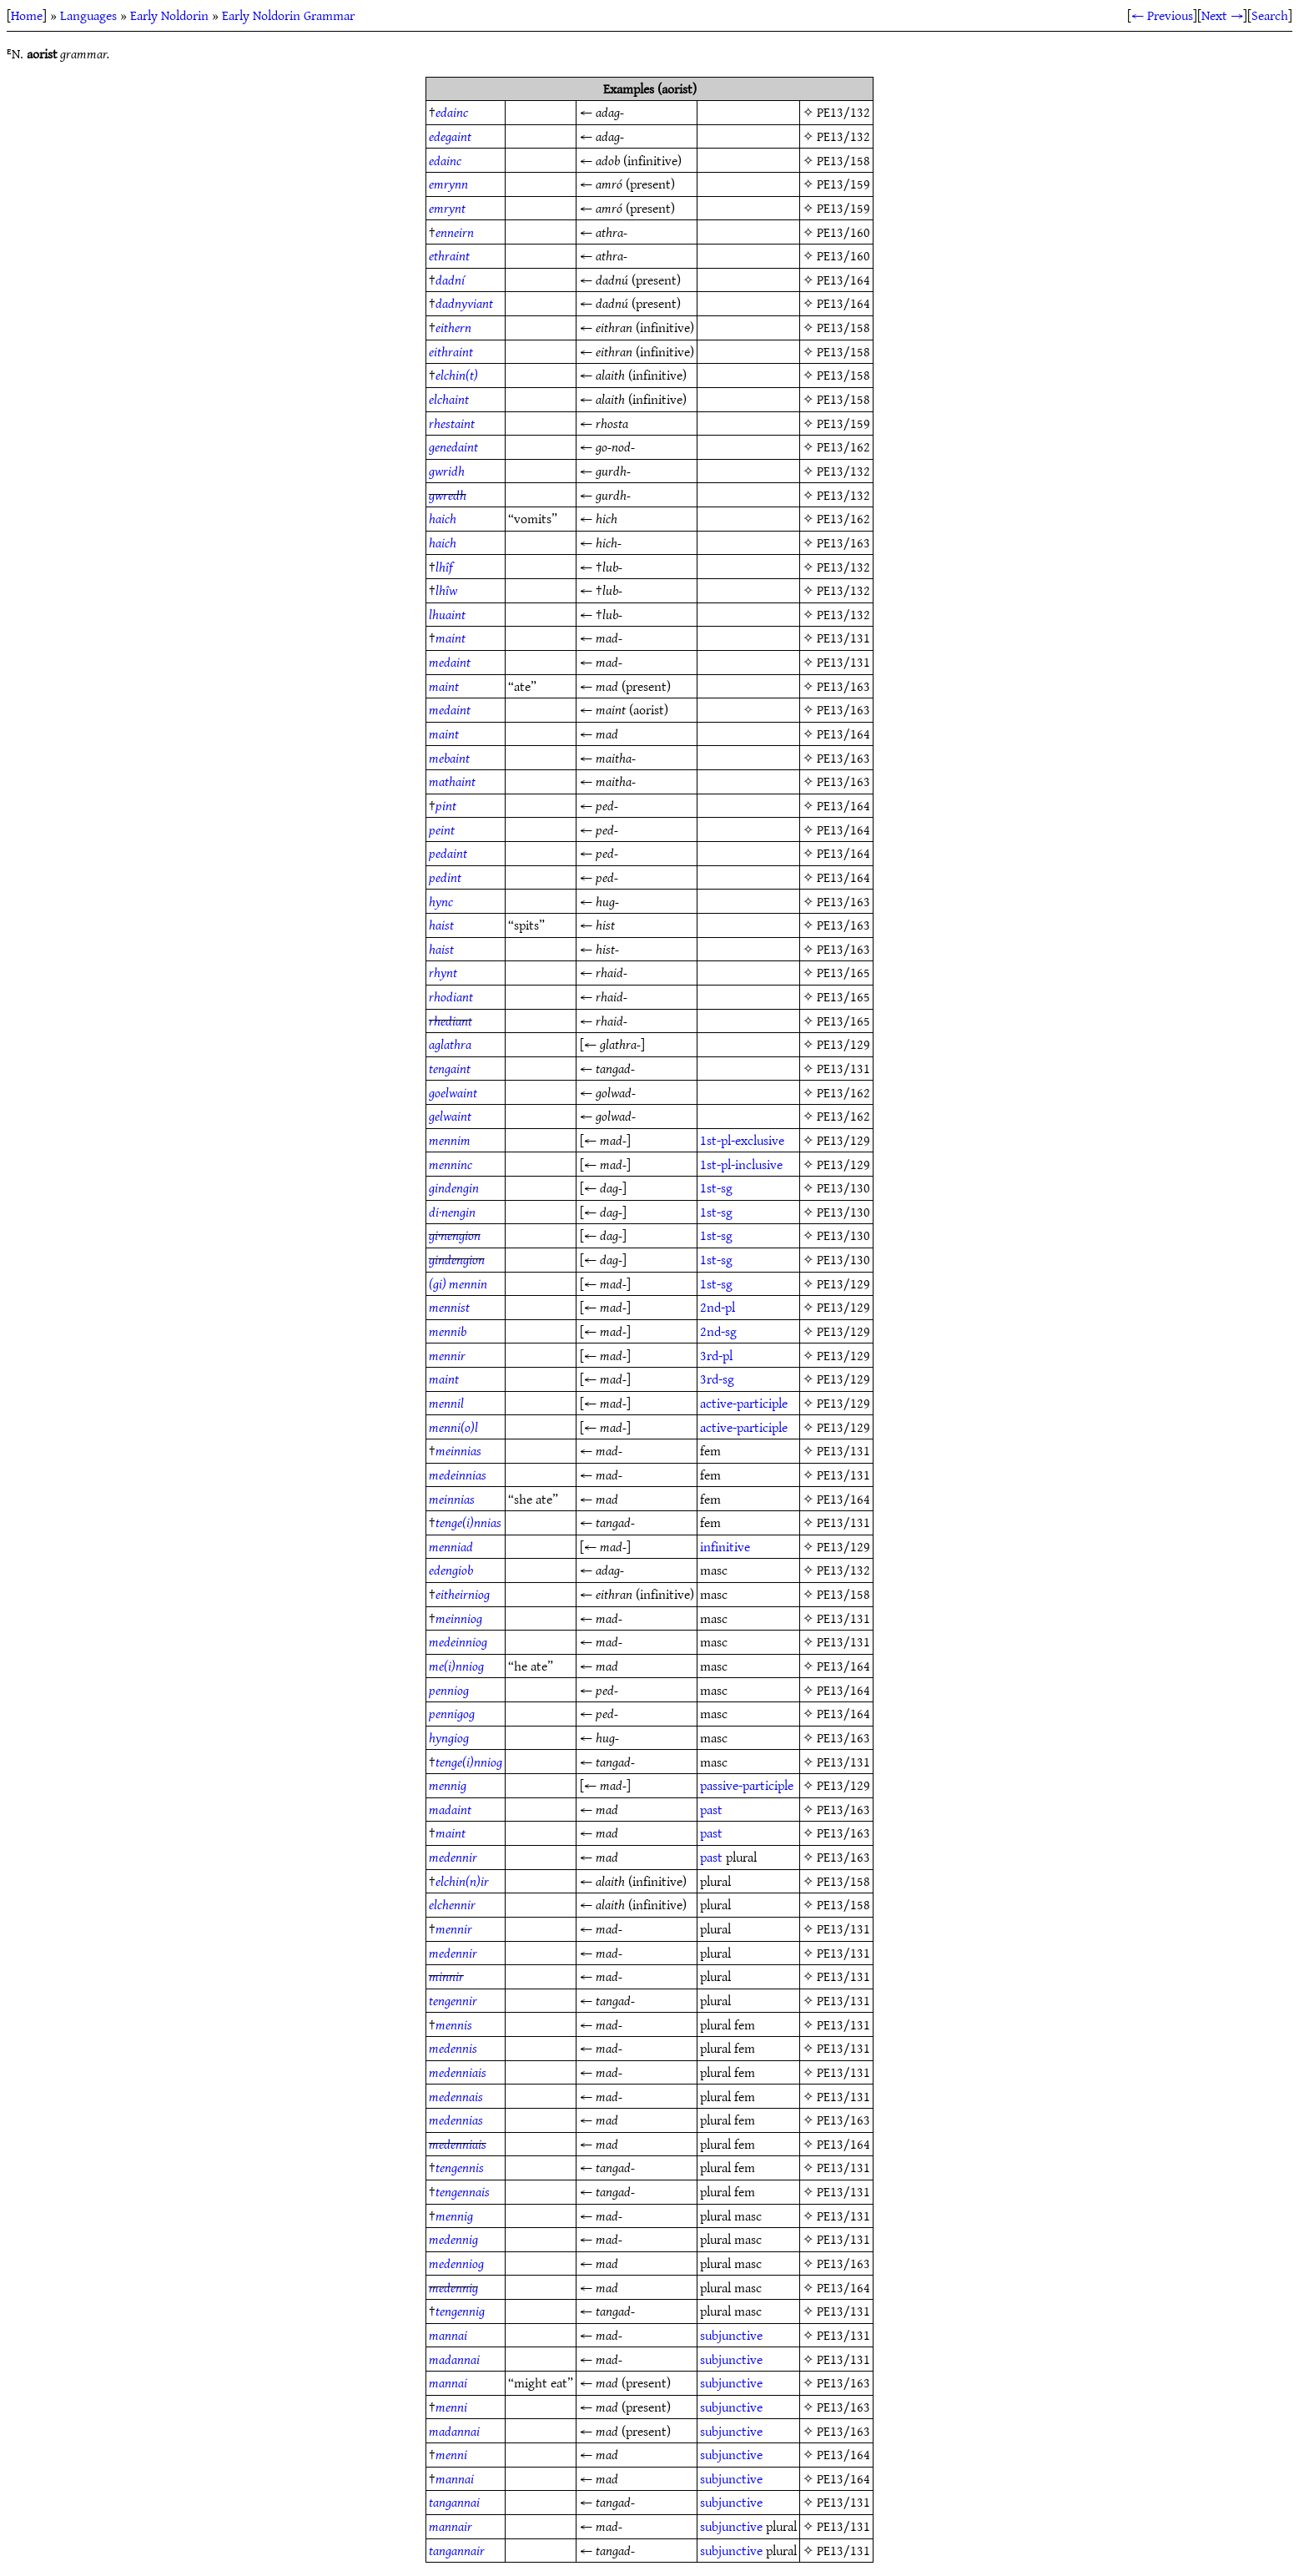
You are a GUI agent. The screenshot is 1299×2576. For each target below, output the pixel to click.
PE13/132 (843, 112)
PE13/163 (843, 542)
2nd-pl (717, 1306)
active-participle (744, 1402)
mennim (450, 1140)
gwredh (447, 495)
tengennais (463, 2191)
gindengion (457, 1259)
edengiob (451, 1569)
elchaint (449, 399)
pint (446, 805)
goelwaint (453, 1092)
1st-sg (716, 1187)
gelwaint (450, 1115)
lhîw (446, 590)
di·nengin (452, 1211)
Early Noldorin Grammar (288, 15)
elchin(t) (457, 374)
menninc (450, 1164)
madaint (450, 1809)
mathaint (452, 781)
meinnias (458, 1450)
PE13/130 (843, 1187)
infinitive (725, 1546)
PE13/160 (843, 232)
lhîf (444, 566)
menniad (451, 1546)
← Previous (1162, 15)
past (711, 1809)
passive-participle (746, 1785)
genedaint (453, 446)
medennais (456, 2096)
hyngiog (449, 1737)
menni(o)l (453, 1427)
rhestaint (452, 423)
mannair (450, 2526)
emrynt (447, 207)
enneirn (455, 232)
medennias (456, 2119)
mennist (449, 1306)
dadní (450, 279)
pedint (445, 877)
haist (441, 924)
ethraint (449, 255)
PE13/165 (843, 972)
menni (451, 2406)
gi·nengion (455, 1235)
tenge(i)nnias (468, 1522)
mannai (448, 2335)
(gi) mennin (458, 1283)
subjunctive (731, 2335)
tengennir (453, 2000)
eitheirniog (463, 1594)
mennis (454, 2024)
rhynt (443, 972)
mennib (447, 1331)
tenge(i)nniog (469, 1761)
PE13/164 (843, 279)
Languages (88, 15)
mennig (447, 1785)
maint (451, 637)
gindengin (454, 1187)
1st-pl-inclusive (741, 1164)
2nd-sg (718, 1331)
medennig (453, 2239)
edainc (452, 112)
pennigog (452, 1713)
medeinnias (457, 1474)
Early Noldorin (169, 15)
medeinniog (458, 1641)
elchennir (452, 1904)
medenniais (457, 2072)
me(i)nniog (456, 1665)
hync (441, 901)
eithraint (451, 351)
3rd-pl (716, 1355)
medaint (450, 661)
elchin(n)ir (462, 1881)
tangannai (454, 2501)
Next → (1222, 15)
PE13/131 (843, 637)
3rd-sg (717, 1378)
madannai (454, 2359)
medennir (453, 1856)
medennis (453, 2047)
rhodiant (451, 996)
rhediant (450, 1020)
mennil (446, 1402)
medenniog (456, 2263)
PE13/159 (843, 183)
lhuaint (447, 614)
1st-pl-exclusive (742, 1140)
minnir (446, 1976)
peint (442, 829)
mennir (447, 1355)
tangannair (457, 2550)
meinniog (459, 1618)
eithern (453, 327)
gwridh (447, 470)
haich (442, 518)
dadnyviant (464, 303)
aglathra (450, 1044)
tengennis (460, 2167)
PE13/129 (843, 1044)
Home (27, 15)
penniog (449, 1689)
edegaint (450, 136)
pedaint (448, 853)
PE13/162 (843, 446)
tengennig (460, 2310)
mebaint (449, 757)
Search (1269, 15)
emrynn (448, 183)
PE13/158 (843, 160)
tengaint (450, 1068)
